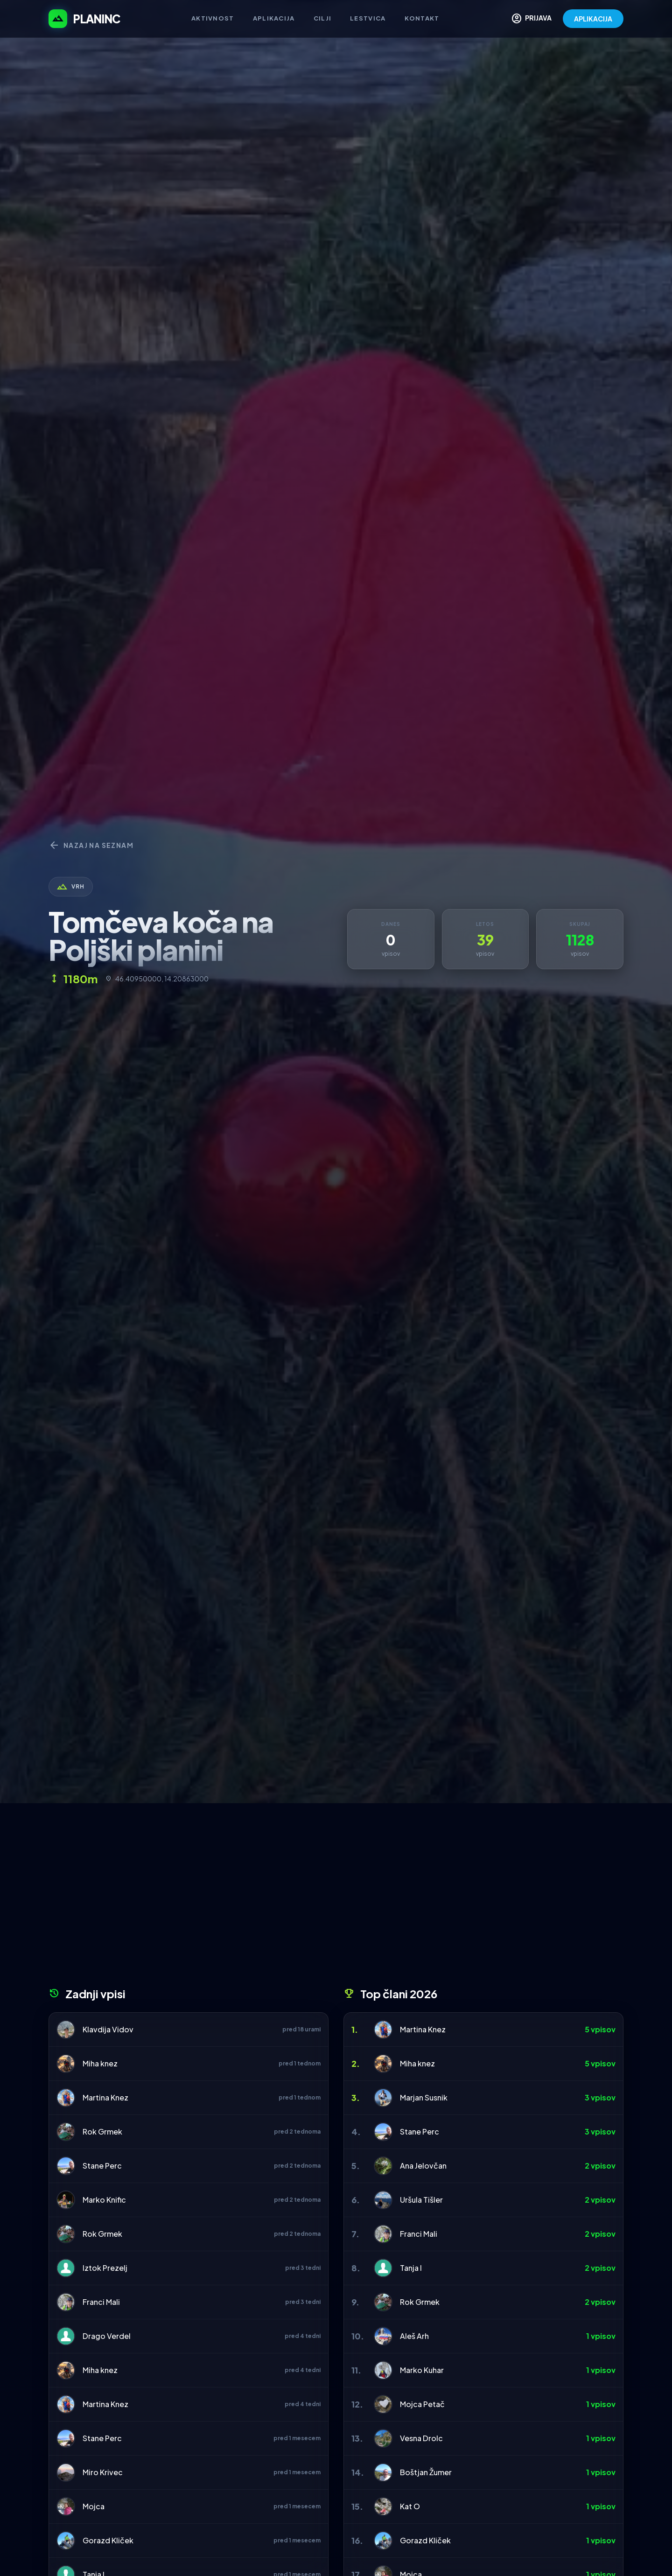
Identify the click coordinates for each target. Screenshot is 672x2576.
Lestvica (367, 18)
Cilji (323, 18)
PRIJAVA (531, 18)
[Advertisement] (336, 1898)
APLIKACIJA (593, 18)
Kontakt (422, 18)
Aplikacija (274, 18)
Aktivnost (212, 18)
